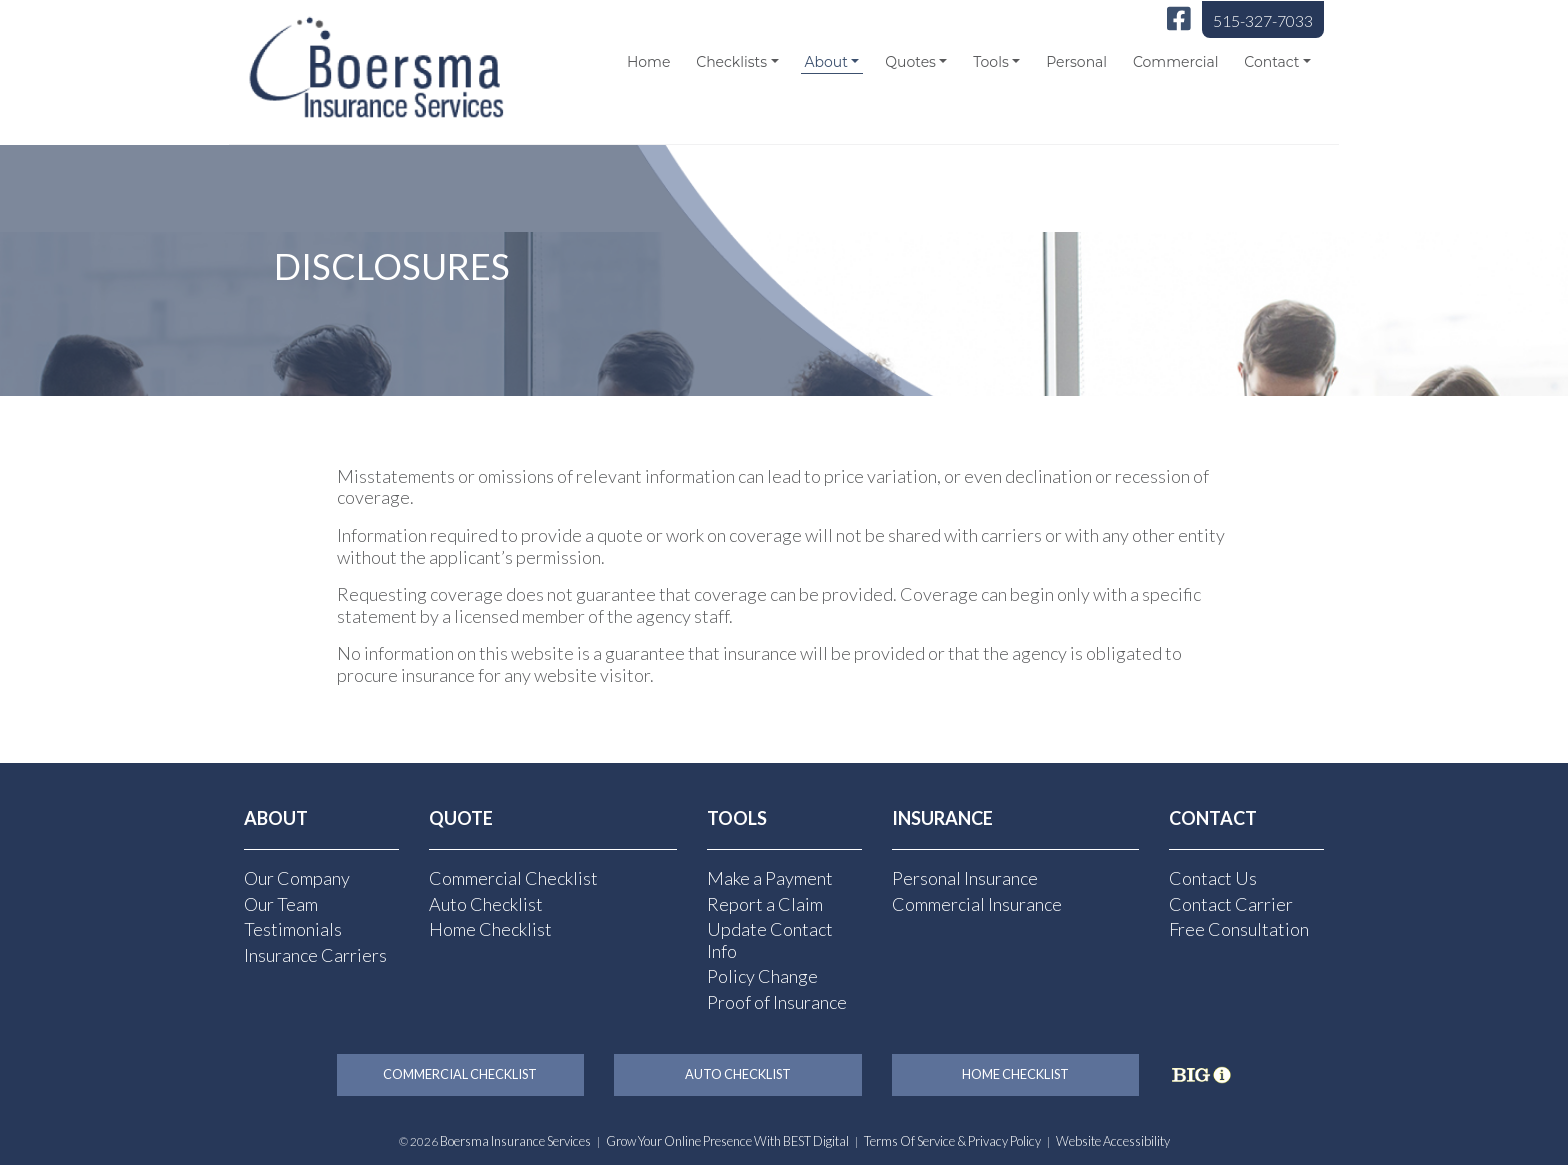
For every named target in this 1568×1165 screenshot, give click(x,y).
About (825, 62)
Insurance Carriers (315, 955)
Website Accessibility (1113, 1141)
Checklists (731, 62)
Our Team (281, 904)
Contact (1271, 62)
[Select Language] (1205, 124)
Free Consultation (1239, 929)
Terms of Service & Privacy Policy (952, 1141)
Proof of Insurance (777, 1002)
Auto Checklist (486, 904)
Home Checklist (490, 929)
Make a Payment (770, 878)
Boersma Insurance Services (515, 1141)
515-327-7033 (1263, 20)
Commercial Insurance (977, 904)
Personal (1076, 62)
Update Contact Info (770, 940)
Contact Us (1213, 878)
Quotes (910, 62)
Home (648, 62)
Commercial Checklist (513, 878)
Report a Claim (765, 904)
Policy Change (762, 976)
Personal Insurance (965, 878)
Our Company (297, 878)
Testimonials (293, 929)
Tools (990, 62)
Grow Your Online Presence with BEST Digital (727, 1141)
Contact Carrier (1231, 904)
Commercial (1176, 62)
